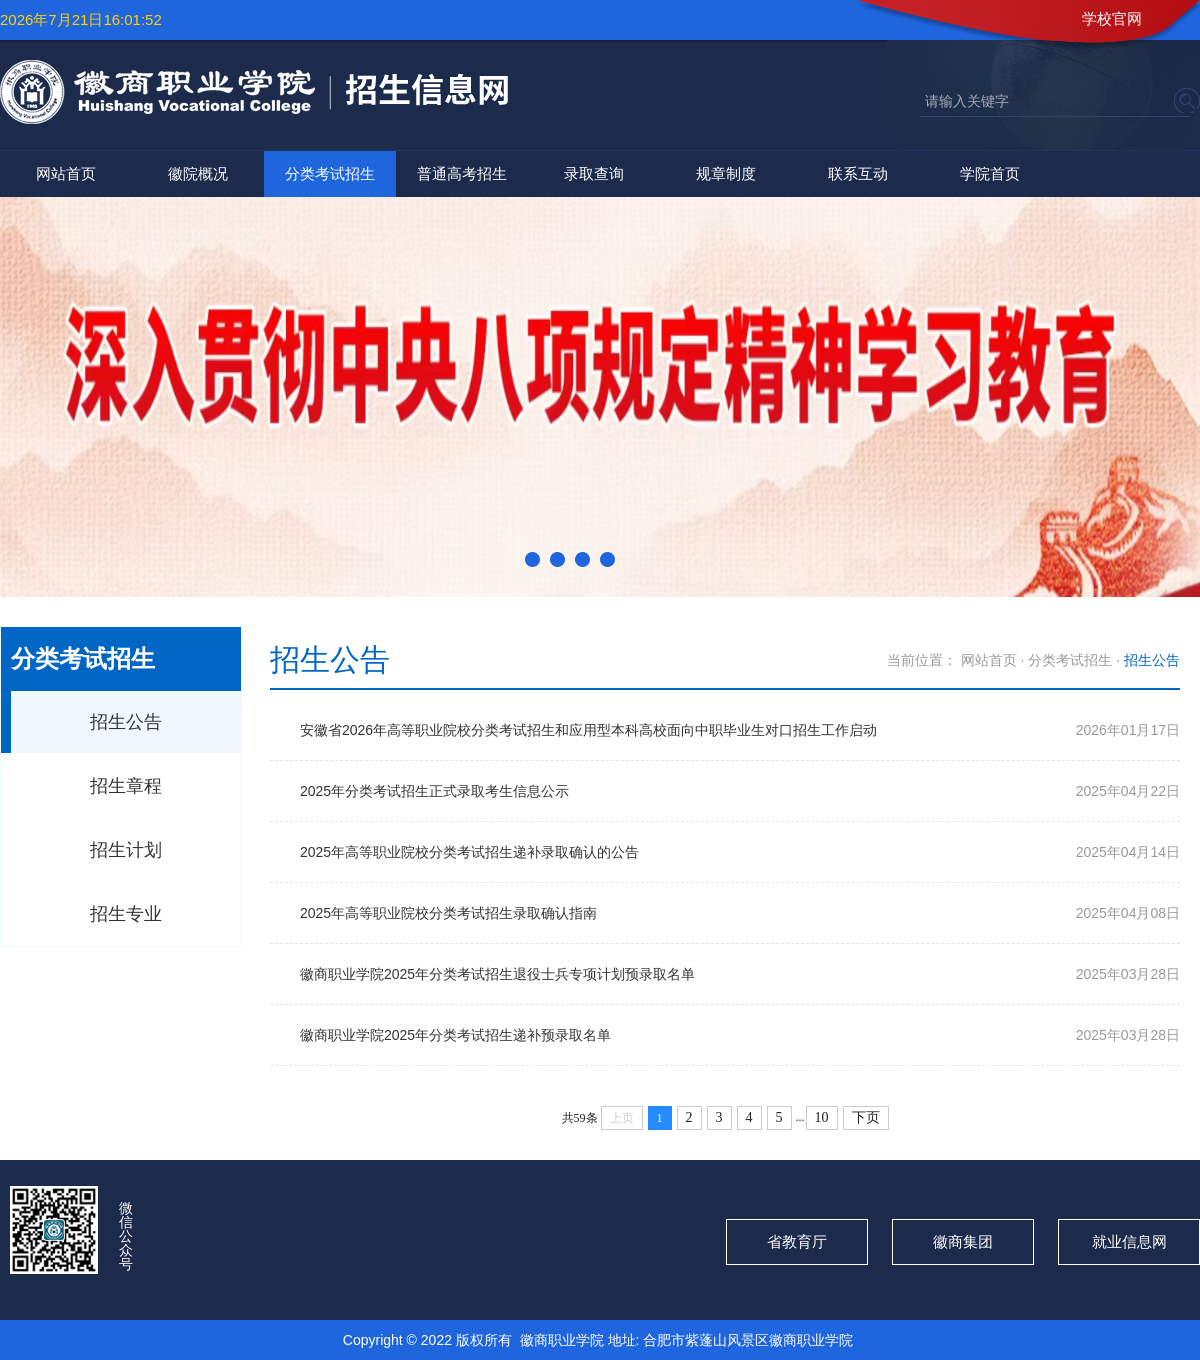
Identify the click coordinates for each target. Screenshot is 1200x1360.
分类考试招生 (330, 173)
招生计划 (126, 850)
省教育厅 (797, 1241)
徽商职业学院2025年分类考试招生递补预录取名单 (455, 1035)
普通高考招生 (462, 173)
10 (822, 1117)
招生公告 (126, 722)
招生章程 (126, 786)
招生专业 (126, 914)
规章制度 (726, 173)
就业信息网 (1129, 1241)
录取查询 (594, 173)
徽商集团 (963, 1241)
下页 (866, 1117)
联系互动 (858, 173)
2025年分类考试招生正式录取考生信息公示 (434, 791)
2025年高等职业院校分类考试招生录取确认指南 (448, 913)
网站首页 (66, 173)
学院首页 (990, 173)
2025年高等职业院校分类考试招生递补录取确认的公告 (469, 852)
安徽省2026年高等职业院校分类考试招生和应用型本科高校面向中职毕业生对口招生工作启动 (588, 730)
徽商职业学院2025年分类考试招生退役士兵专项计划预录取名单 (497, 974)
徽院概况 (198, 173)
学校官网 (1112, 18)
